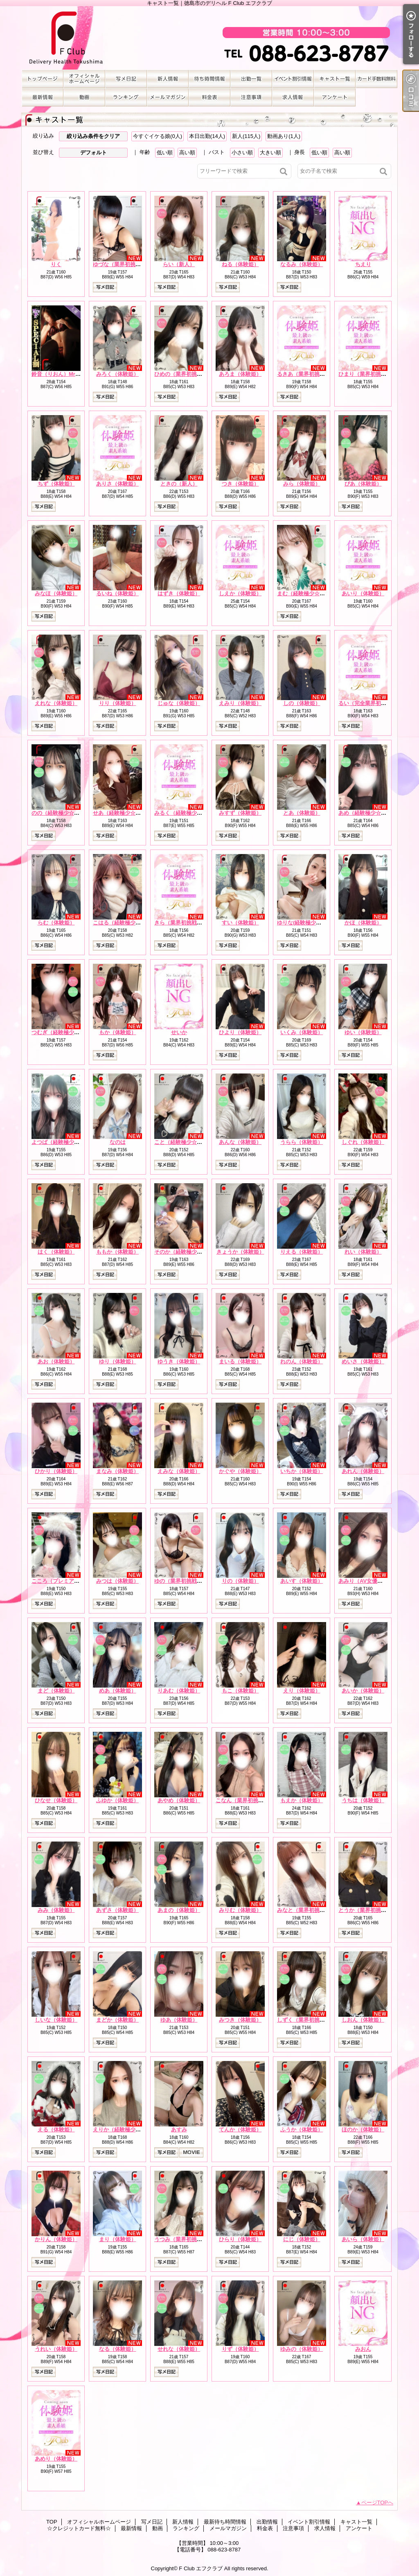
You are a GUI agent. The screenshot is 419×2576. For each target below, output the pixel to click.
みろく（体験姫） (117, 374)
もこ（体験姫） (240, 1691)
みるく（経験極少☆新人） (186, 813)
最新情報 (42, 97)
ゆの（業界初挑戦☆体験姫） (188, 1581)
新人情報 (168, 79)
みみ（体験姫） (56, 1910)
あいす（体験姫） (301, 1581)
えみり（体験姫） (240, 703)
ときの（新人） (179, 484)
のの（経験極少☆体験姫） (63, 813)
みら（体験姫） (301, 484)
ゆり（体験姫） (117, 1361)
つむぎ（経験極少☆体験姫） (66, 1032)
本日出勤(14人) (207, 136)
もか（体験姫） (117, 1032)
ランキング (126, 97)
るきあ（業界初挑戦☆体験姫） (314, 374)
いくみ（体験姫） (301, 1032)
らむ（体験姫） (56, 923)
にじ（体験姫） (301, 2239)
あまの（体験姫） (179, 1910)
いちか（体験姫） (301, 1471)
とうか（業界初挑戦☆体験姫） (375, 1910)
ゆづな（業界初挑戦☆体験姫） (130, 264)
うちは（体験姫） (363, 1800)
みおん (363, 2349)
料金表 (209, 97)
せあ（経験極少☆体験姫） (125, 813)
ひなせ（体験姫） (56, 1800)
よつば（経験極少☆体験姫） (66, 1142)
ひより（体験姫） (240, 1032)
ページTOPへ (377, 2502)
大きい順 (270, 152)
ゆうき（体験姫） (179, 1361)
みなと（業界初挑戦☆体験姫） (314, 1910)
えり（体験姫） (301, 1691)
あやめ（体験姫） (179, 1800)
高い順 (187, 152)
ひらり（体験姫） (240, 2239)
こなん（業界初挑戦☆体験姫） (253, 1800)
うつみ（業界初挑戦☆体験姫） (191, 2239)
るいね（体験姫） (117, 593)
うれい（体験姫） (56, 2349)
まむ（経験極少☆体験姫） (309, 593)
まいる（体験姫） (240, 1361)
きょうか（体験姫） (240, 1252)
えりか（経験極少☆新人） (125, 2129)
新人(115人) (246, 136)
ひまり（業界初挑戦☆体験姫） (375, 374)
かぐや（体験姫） (240, 1471)
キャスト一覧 (335, 79)
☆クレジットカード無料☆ (376, 79)
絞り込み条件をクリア (93, 136)
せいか (179, 1032)
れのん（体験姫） (301, 1361)
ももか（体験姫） (117, 1252)
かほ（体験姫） (363, 923)
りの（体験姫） (240, 1581)
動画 (84, 97)
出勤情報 (251, 79)
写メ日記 (126, 79)
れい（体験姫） (363, 1252)
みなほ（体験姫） (56, 593)
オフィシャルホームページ (84, 79)
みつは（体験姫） (117, 1581)
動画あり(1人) (283, 136)
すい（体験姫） (240, 923)
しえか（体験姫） (240, 593)
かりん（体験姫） (56, 2239)
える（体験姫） (56, 2129)
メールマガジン (168, 97)
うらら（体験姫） (301, 1142)
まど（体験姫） (56, 1691)
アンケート (335, 97)
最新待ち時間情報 (209, 79)
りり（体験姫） (117, 703)
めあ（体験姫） (117, 1691)
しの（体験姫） (301, 703)
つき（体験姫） (240, 484)
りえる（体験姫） (301, 1252)
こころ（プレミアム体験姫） (66, 1581)
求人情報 (293, 97)
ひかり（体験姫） (56, 1471)
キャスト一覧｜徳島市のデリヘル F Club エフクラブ (209, 38)
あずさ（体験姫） (117, 1910)
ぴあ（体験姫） (363, 484)
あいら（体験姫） (363, 2239)
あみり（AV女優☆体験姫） (371, 1581)
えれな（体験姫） (56, 703)
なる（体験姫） (117, 2349)
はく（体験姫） (56, 1252)
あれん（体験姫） (363, 1471)
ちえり (363, 264)
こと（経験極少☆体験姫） (186, 1142)
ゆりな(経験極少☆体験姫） (309, 923)
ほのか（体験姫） (363, 2129)
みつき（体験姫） (240, 2020)
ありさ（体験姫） (117, 484)
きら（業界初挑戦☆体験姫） (188, 923)
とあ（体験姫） (301, 813)
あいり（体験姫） (363, 593)
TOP (42, 79)
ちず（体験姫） (56, 484)
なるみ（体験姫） (301, 264)
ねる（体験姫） (240, 264)
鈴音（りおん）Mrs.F (57, 374)
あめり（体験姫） (56, 2459)
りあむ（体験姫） (179, 1691)
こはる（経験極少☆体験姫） (127, 923)
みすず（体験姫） (240, 813)
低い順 (165, 152)
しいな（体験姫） (56, 2020)
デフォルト (93, 152)
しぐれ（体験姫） (363, 1142)
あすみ (179, 2129)
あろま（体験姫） (240, 374)
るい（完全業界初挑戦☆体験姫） (378, 703)
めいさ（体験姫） (363, 1361)
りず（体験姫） (240, 2349)
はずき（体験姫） (179, 593)
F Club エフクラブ (201, 2568)
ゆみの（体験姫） (301, 2349)
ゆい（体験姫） (363, 1032)
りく (56, 264)
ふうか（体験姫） (301, 2129)
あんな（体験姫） (240, 1142)
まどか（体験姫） (117, 2020)
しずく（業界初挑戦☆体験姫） (314, 2020)
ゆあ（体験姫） (179, 2020)
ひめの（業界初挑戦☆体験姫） (191, 374)
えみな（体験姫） (179, 1471)
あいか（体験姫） (363, 1691)
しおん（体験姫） (363, 2020)
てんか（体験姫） (240, 2129)
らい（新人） (179, 264)
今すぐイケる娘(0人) (157, 136)
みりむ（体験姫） (240, 1910)
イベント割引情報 (293, 79)
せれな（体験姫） (179, 2349)
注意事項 (251, 97)
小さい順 (242, 152)
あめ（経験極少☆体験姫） (370, 813)
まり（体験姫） (117, 2239)
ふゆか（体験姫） (117, 1800)
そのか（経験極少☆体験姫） (188, 1252)
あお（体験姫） (56, 1361)
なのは (118, 1142)
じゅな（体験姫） (179, 703)
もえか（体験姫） (301, 1800)
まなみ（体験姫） (117, 1471)
